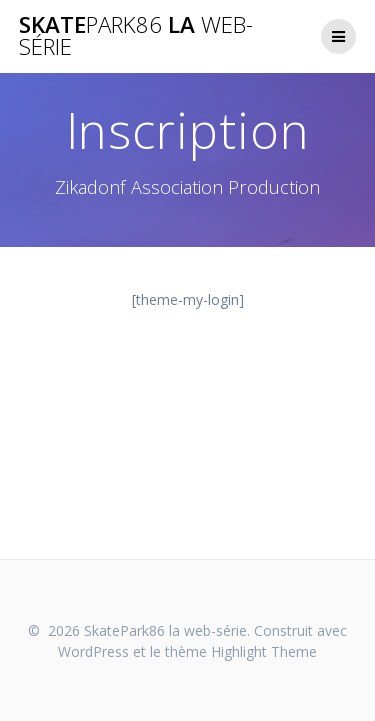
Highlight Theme (264, 651)
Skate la (136, 36)
